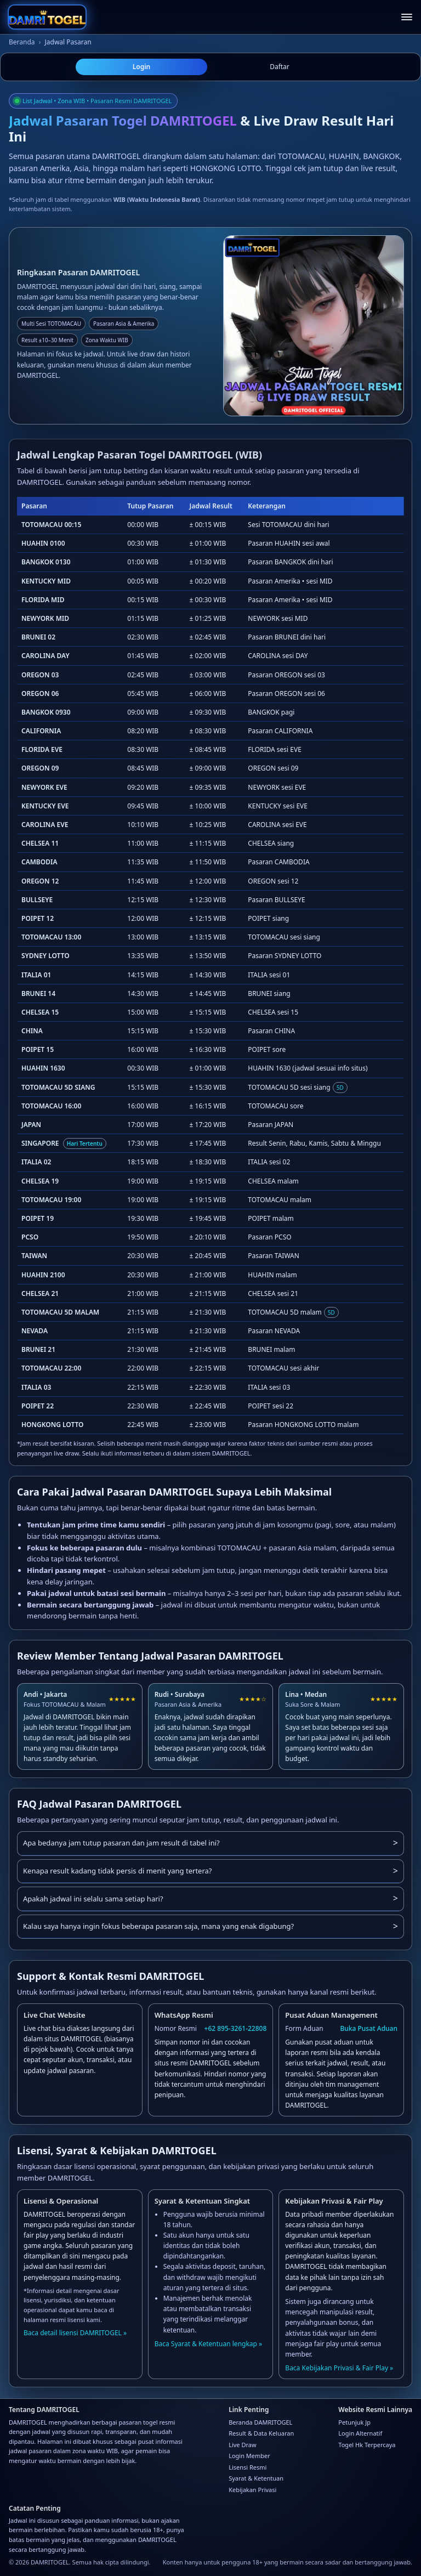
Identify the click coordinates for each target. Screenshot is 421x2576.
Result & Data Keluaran (261, 2433)
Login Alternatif (360, 2433)
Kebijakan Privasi (252, 2490)
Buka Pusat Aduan (368, 2028)
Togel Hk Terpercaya (366, 2445)
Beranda (22, 42)
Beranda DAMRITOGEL (260, 2422)
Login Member (249, 2456)
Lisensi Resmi (247, 2467)
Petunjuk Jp (354, 2422)
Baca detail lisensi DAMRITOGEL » (75, 2332)
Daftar (279, 66)
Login (142, 66)
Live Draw (242, 2445)
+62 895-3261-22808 (235, 2028)
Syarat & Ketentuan (256, 2478)
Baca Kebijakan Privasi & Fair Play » (339, 2368)
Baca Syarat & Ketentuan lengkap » (209, 2343)
